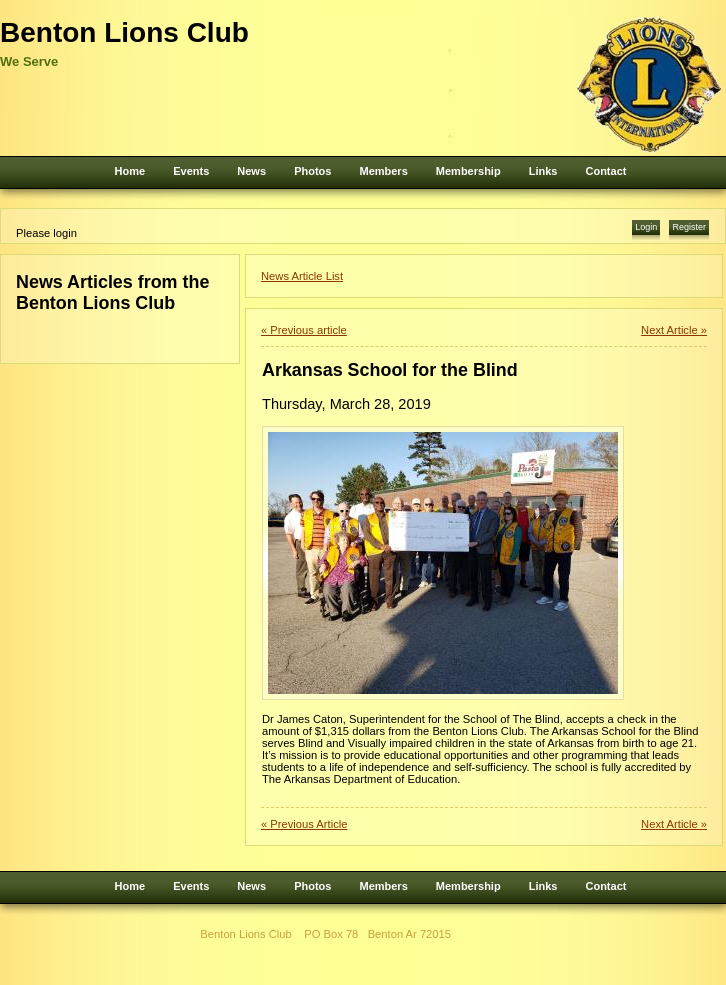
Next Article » (674, 330)
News (251, 171)
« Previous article (304, 330)
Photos (312, 171)
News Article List (302, 276)
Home (130, 171)
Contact (605, 171)
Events (191, 171)
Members (383, 171)
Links (543, 171)
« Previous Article (304, 824)
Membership (468, 171)
